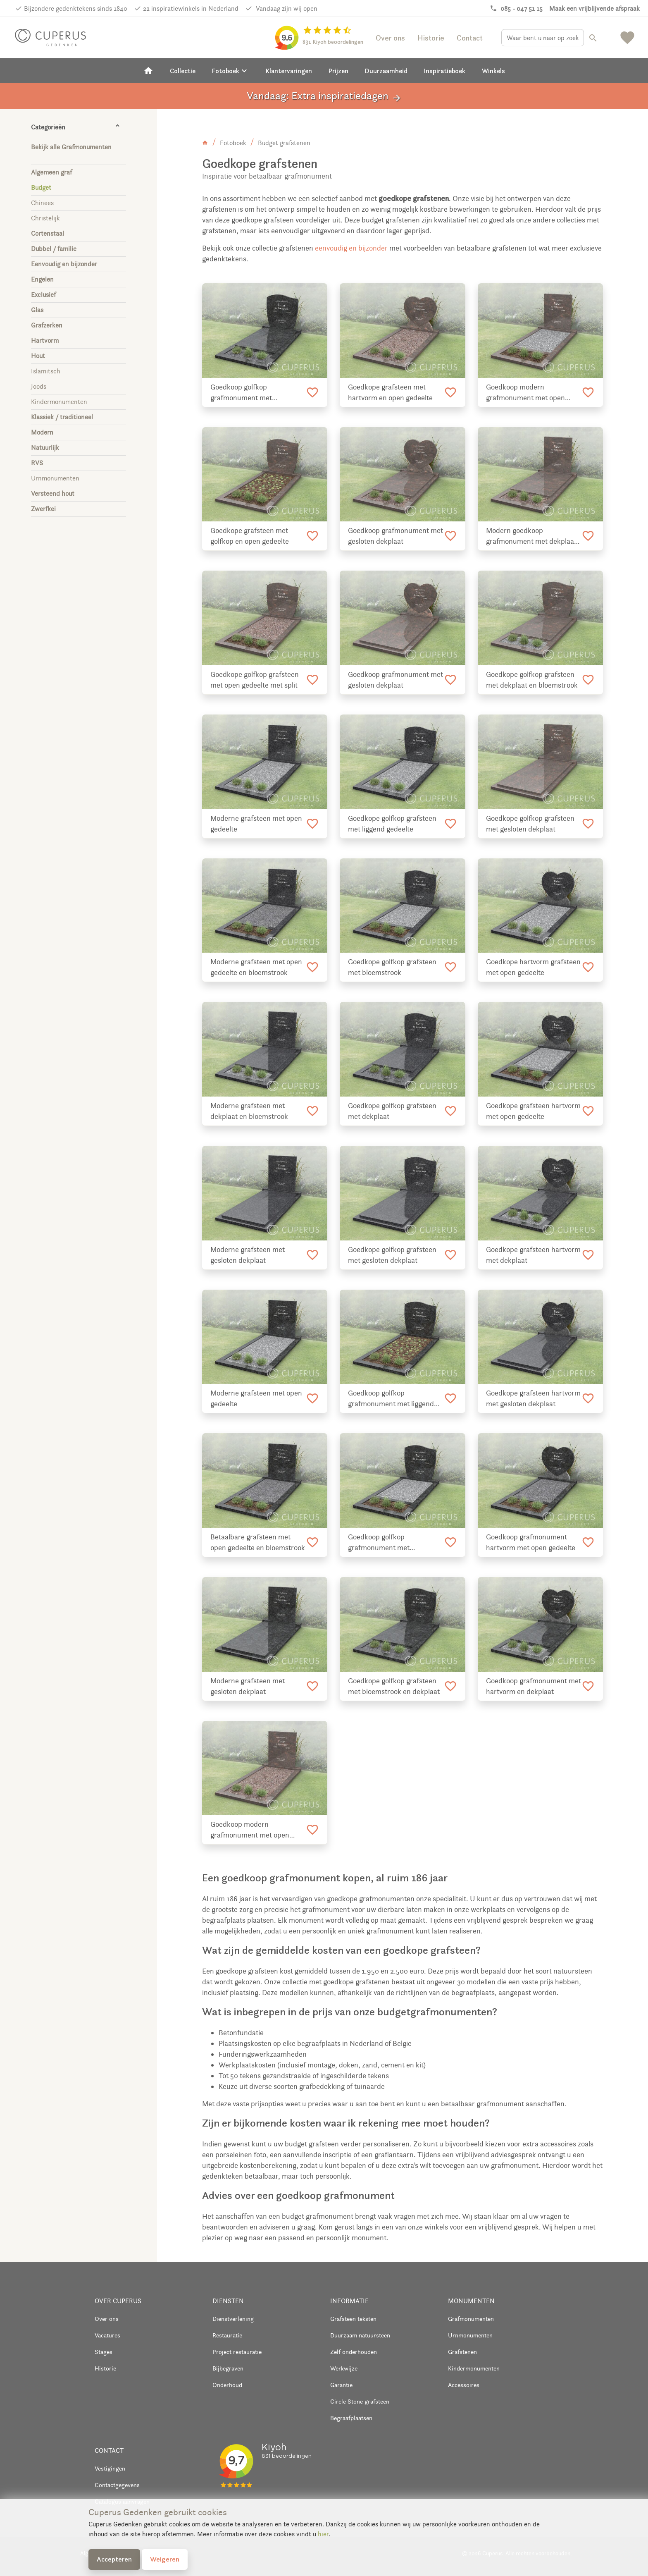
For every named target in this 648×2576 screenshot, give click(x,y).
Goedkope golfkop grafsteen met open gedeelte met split (254, 680)
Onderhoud (227, 2385)
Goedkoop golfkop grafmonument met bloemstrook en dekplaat (249, 392)
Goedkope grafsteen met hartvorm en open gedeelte (390, 392)
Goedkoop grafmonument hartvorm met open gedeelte (530, 1542)
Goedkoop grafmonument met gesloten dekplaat (395, 536)
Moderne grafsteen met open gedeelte (256, 824)
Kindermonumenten (474, 2368)
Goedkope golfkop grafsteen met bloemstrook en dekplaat (394, 1686)
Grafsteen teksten (353, 2319)
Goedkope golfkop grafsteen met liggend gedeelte (392, 824)
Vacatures (107, 2335)
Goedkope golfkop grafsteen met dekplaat (392, 1111)
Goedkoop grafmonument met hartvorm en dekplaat (533, 1686)
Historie (430, 38)
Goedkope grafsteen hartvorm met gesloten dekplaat (533, 1398)
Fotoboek (230, 71)
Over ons (390, 38)
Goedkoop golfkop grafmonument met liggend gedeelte (391, 1398)
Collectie (182, 71)
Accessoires (463, 2385)
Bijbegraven (227, 2368)
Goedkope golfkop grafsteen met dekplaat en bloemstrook (532, 680)
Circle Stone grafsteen (359, 2401)
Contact (470, 38)
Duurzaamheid (386, 71)
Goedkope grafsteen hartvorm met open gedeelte (533, 1111)
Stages (103, 2352)
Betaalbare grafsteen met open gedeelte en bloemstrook (257, 1542)
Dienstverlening (233, 2319)
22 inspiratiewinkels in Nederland (190, 8)
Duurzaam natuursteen (360, 2335)
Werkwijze (343, 2368)
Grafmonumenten (471, 2319)
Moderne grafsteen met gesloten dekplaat (247, 1255)
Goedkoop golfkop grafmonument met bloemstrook (379, 1542)
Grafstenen (462, 2352)
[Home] (148, 70)
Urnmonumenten (470, 2335)
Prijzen (338, 71)
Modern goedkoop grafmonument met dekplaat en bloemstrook (531, 536)
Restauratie (227, 2335)
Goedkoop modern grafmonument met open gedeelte (525, 392)
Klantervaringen (289, 71)
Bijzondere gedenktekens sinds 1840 (75, 8)
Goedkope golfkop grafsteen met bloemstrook (392, 967)
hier (323, 2534)
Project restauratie (237, 2352)
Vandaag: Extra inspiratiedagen (324, 96)
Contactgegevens (117, 2485)
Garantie (341, 2385)
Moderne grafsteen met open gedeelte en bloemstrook (256, 967)
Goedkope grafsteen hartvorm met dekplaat (533, 1255)
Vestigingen (110, 2468)
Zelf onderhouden (353, 2352)
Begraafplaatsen (351, 2418)
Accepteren (114, 2559)
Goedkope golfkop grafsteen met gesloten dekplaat (530, 824)
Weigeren (164, 2559)
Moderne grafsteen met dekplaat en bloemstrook (249, 1111)
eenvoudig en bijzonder (350, 248)
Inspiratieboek (444, 71)
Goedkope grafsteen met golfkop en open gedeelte (249, 536)
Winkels (493, 71)
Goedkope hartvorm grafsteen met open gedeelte (533, 967)
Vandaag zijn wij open (285, 8)
